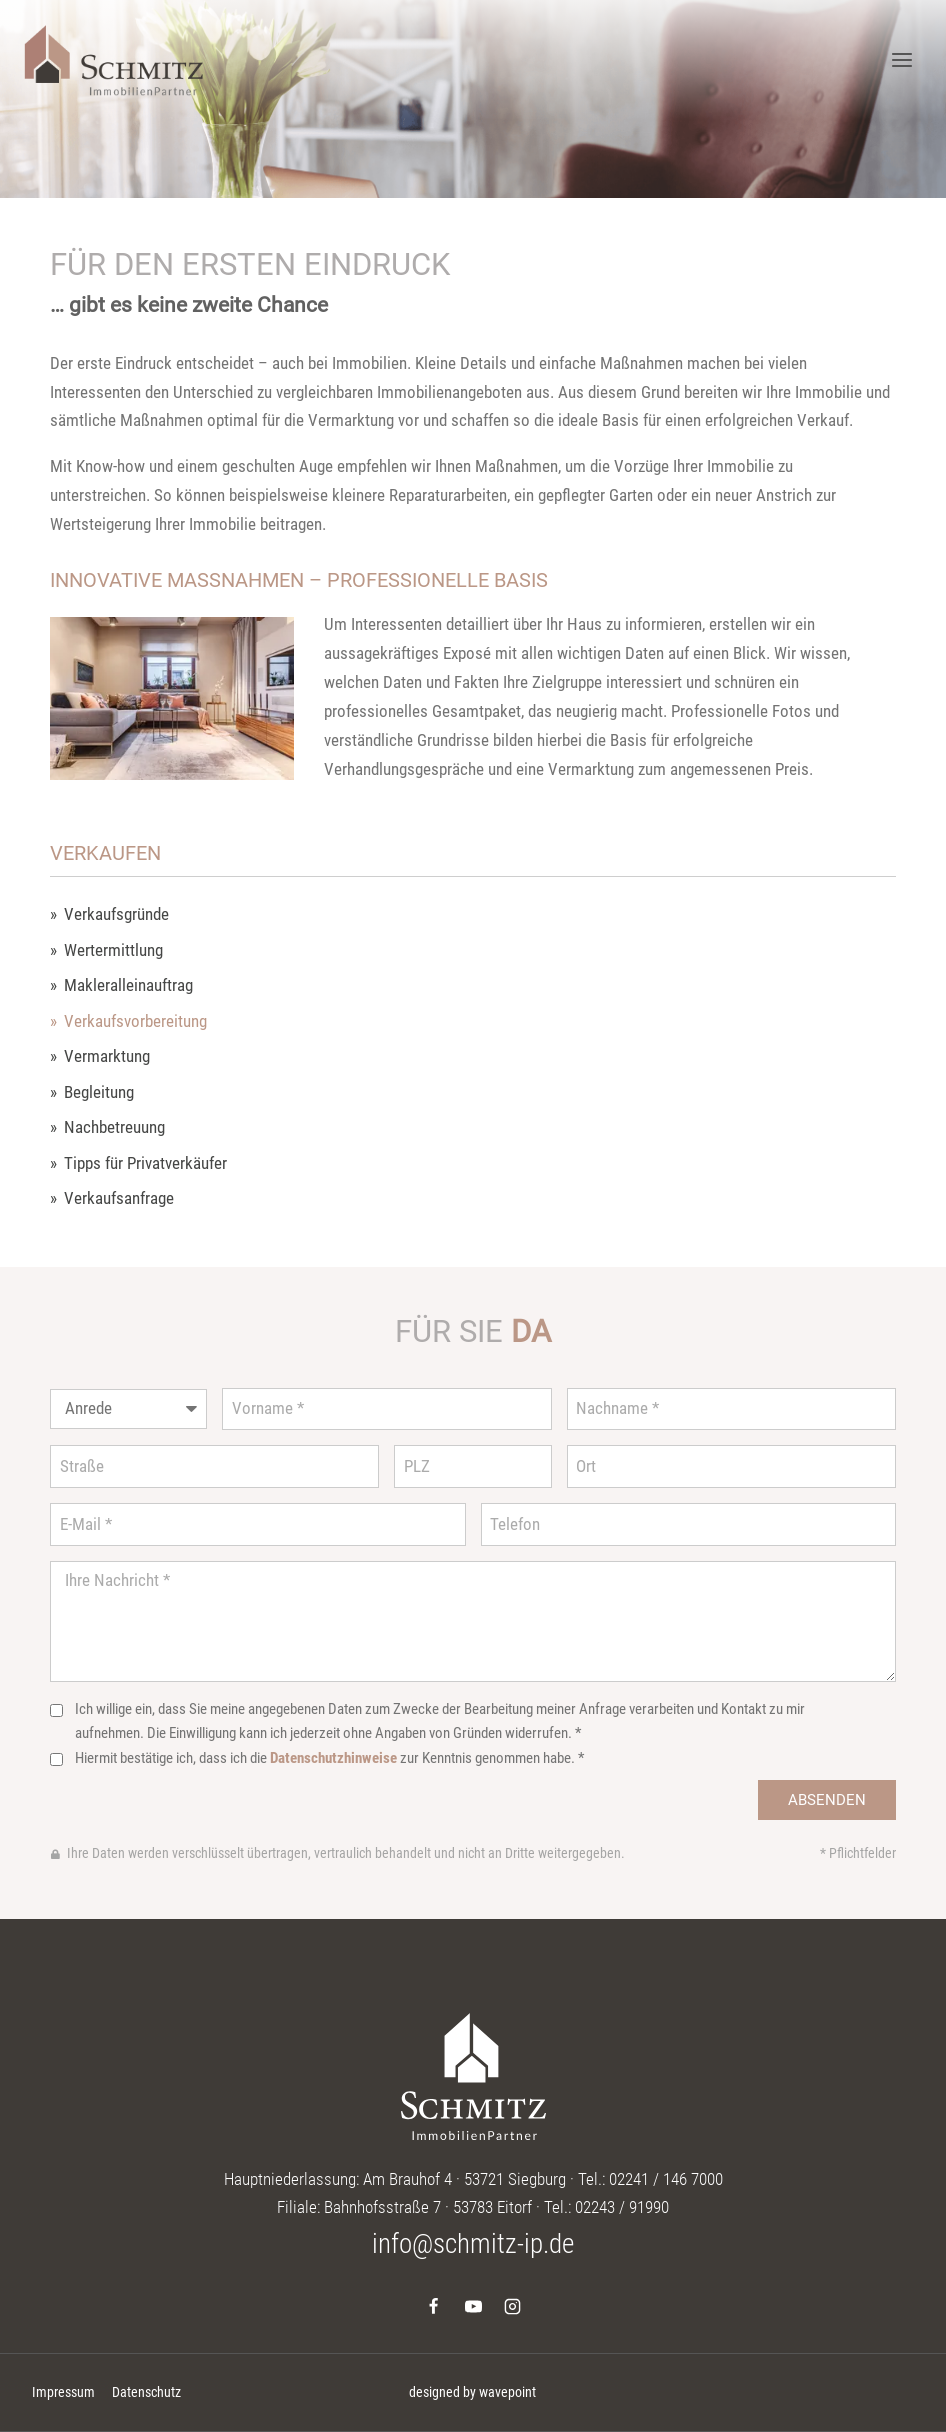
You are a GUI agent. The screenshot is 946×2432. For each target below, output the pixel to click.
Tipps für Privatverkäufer (145, 1163)
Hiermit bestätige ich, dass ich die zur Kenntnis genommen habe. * (329, 1758)
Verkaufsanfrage (119, 1198)
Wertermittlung (113, 950)
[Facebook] (434, 2306)
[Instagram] (512, 2306)
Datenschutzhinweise (333, 1758)
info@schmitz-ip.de (473, 2244)
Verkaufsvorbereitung (135, 1021)
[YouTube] (473, 2306)
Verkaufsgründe (116, 914)
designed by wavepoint (472, 2392)
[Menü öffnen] (901, 59)
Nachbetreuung (114, 1127)
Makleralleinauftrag (128, 985)
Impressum (63, 2392)
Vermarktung (107, 1056)
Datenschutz (146, 2392)
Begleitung (99, 1092)
